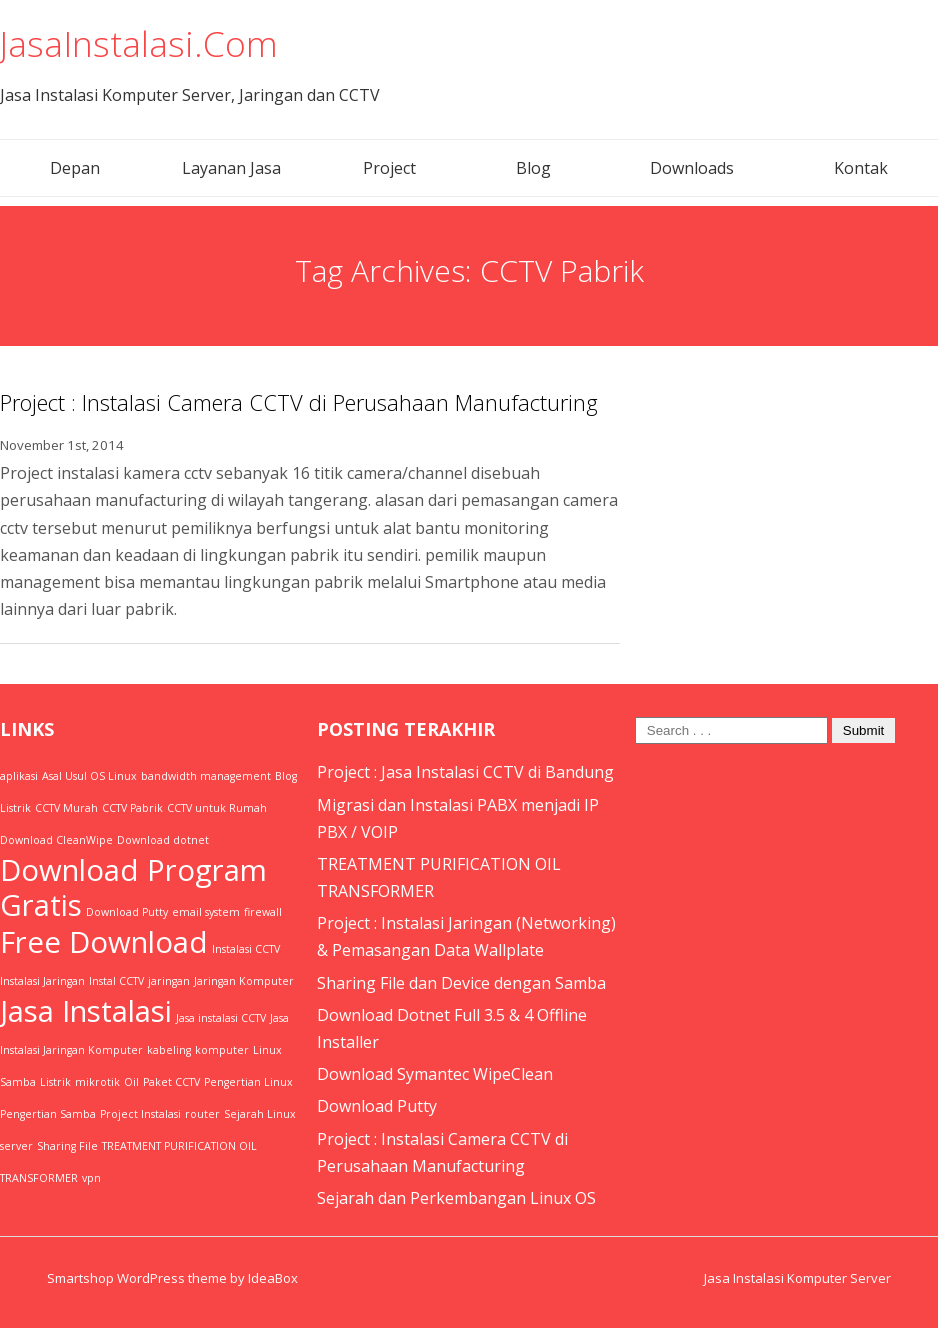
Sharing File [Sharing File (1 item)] (67, 1145)
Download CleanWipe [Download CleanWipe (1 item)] (56, 839)
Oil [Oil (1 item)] (131, 1081)
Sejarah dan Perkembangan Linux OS (456, 1197)
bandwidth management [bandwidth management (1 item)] (206, 775)
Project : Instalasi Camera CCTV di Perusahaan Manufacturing (299, 401)
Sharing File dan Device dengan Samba (461, 982)
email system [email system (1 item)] (206, 911)
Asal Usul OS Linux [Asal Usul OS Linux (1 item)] (89, 775)
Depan (75, 167)
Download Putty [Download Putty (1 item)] (127, 911)
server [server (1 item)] (16, 1145)
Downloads (692, 167)
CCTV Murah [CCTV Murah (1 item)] (66, 807)
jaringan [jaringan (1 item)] (169, 980)
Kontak (861, 167)
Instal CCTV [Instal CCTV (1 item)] (116, 980)
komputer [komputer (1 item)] (222, 1049)
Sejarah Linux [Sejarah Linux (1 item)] (260, 1113)
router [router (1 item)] (202, 1113)
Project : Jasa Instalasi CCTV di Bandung (465, 771)
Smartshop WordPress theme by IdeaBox (172, 1277)
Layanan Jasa (231, 167)
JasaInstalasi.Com (142, 42)
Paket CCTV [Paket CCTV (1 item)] (171, 1081)
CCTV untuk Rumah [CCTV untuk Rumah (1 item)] (217, 807)
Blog (533, 167)
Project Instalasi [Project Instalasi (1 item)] (140, 1113)
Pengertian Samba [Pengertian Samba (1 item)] (48, 1113)
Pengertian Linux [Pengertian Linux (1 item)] (248, 1081)
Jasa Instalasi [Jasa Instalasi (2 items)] (86, 1010)
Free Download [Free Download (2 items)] (104, 941)
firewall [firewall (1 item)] (263, 911)
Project (389, 167)
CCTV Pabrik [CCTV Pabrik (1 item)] (132, 807)
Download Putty (377, 1105)
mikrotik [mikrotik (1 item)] (97, 1081)
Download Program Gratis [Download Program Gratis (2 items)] (133, 886)
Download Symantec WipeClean (435, 1073)
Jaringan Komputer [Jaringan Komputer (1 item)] (244, 980)
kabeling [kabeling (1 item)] (169, 1049)
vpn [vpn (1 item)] (91, 1177)
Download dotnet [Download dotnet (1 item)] (163, 839)
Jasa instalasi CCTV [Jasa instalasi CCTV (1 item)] (221, 1017)
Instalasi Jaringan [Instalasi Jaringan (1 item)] (42, 980)
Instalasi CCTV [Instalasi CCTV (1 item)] (246, 948)
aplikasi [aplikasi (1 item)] (19, 775)
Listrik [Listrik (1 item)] (55, 1081)
